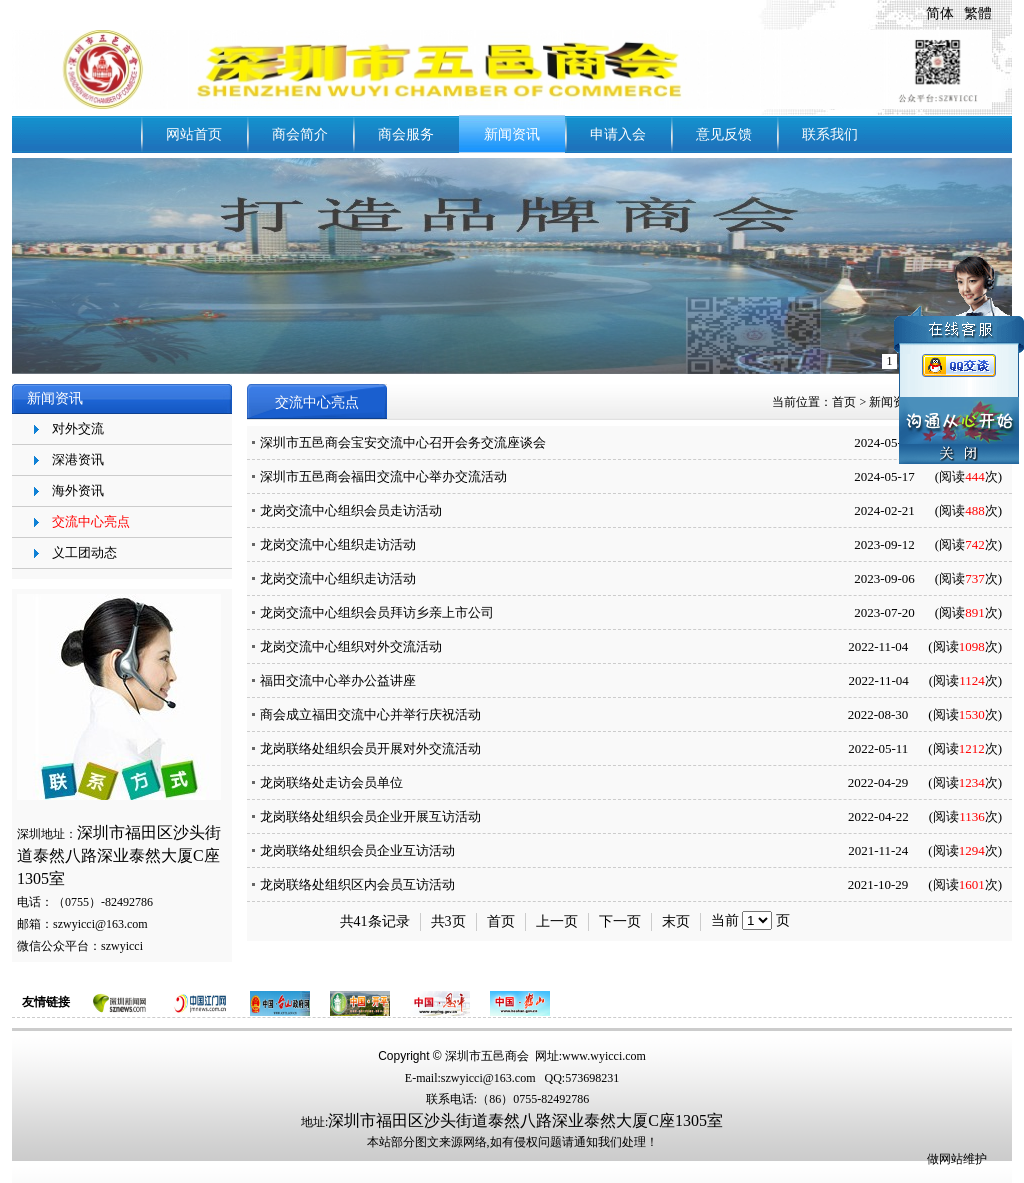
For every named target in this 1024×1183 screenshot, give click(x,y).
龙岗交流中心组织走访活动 (338, 544)
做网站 (945, 1159)
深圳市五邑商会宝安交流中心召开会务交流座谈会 (403, 442)
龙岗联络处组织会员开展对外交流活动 (370, 748)
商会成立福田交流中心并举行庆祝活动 (370, 714)
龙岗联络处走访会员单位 (331, 782)
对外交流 (78, 428)
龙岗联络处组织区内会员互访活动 (357, 884)
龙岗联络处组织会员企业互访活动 (357, 850)
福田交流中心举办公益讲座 (338, 680)
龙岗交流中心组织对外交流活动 (351, 646)
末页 (676, 921)
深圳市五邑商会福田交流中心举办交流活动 (383, 476)
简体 (940, 13)
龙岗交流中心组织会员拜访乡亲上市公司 (377, 612)
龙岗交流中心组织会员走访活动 (351, 510)
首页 (844, 402)
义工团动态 (84, 552)
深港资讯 (78, 459)
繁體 (978, 13)
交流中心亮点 (91, 521)
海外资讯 (78, 490)
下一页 (620, 921)
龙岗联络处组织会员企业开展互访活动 (370, 816)
